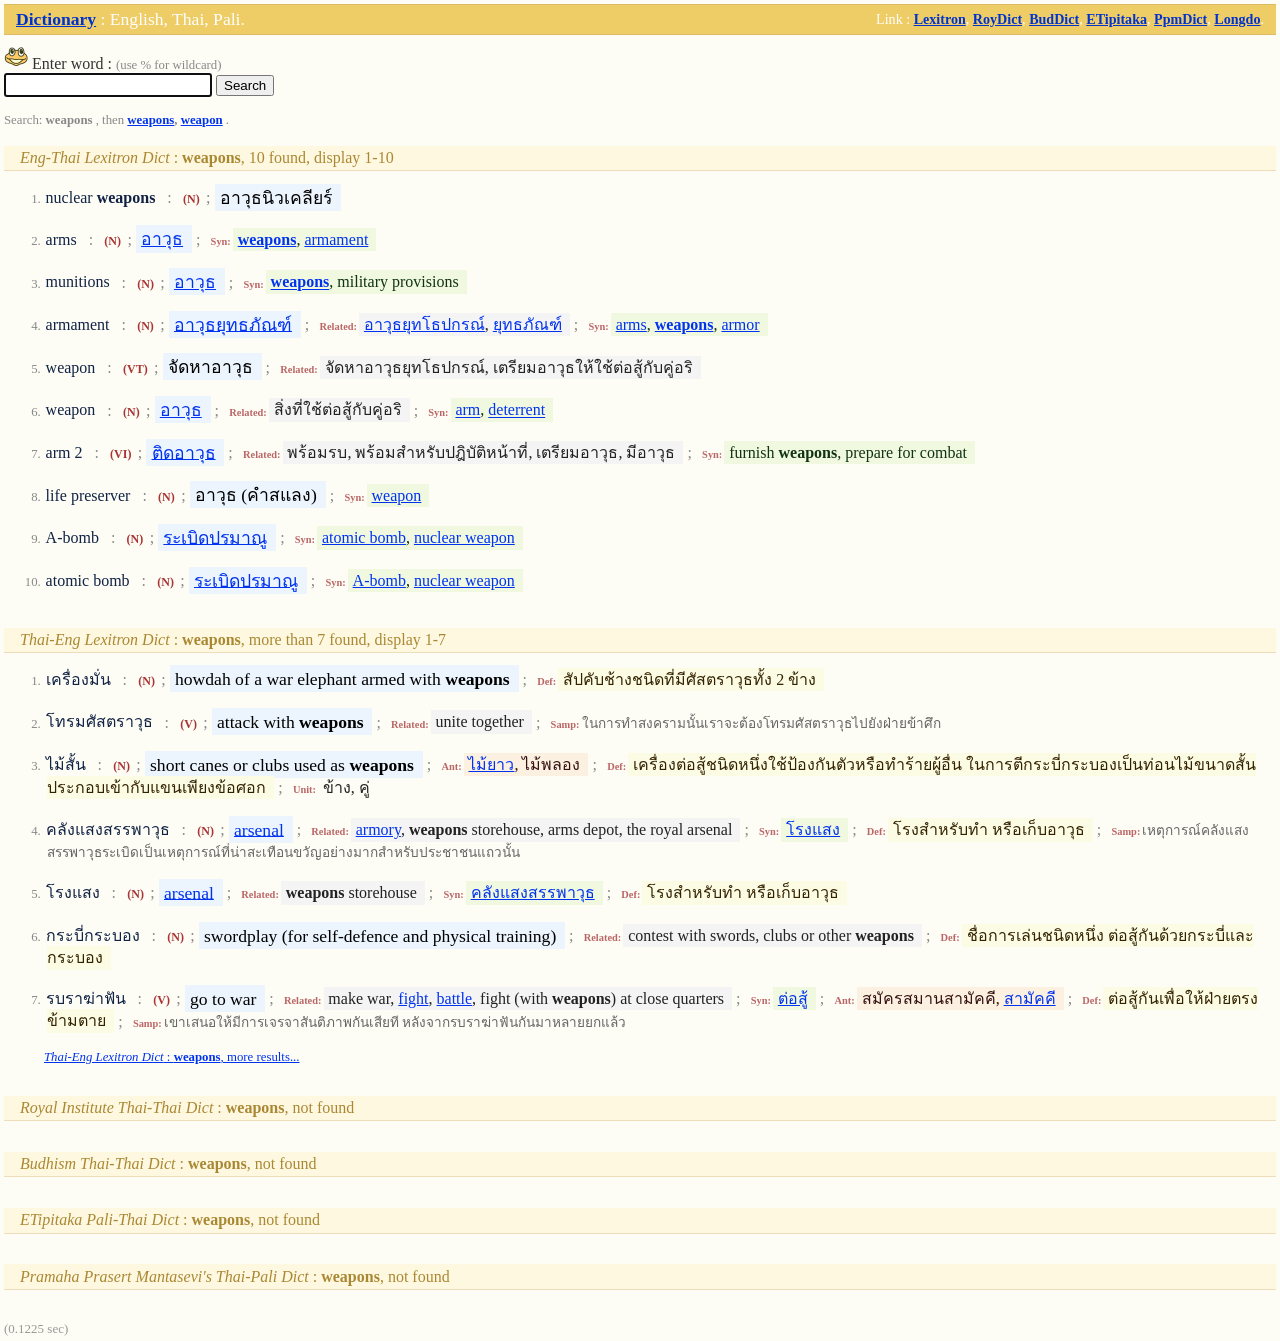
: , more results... (171, 1057)
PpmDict (1180, 19)
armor (740, 324)
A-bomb (379, 580)
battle (455, 998)
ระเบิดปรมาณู (215, 537)
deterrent (516, 410)
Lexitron (940, 19)
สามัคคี (1030, 998)
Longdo (1237, 19)
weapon (202, 120)
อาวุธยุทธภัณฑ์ (233, 324)
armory (378, 829)
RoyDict (997, 19)
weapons (150, 120)
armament (336, 239)
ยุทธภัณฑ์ (527, 324)
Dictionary (56, 19)
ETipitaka (1116, 19)
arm (467, 410)
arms (631, 324)
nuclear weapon (464, 537)
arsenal (259, 829)
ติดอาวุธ (184, 452)
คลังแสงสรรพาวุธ (533, 892)
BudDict (1054, 19)
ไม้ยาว (491, 764)
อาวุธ (162, 239)
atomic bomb (364, 537)
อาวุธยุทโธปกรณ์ (424, 324)
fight (413, 998)
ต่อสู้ (793, 998)
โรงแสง (813, 829)
